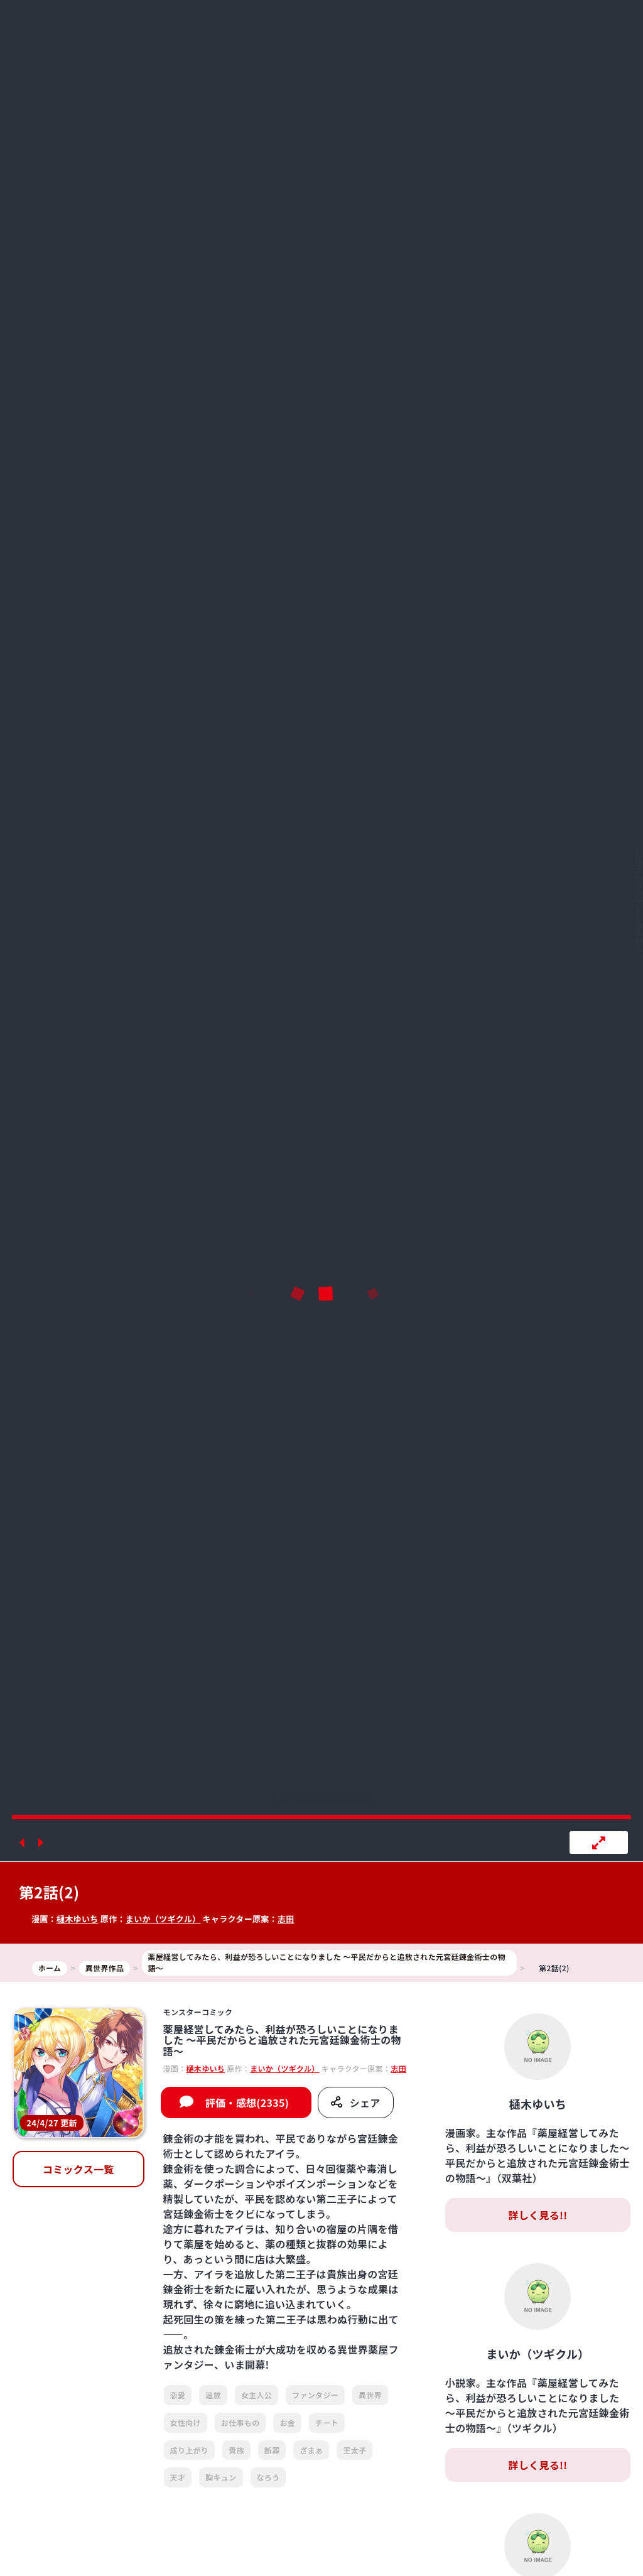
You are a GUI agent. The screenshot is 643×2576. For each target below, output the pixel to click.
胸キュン (220, 2477)
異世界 (370, 2394)
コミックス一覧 (78, 2169)
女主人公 (256, 2394)
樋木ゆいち (78, 1919)
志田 (286, 1919)
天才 (178, 2477)
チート (326, 2422)
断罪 (272, 2450)
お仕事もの (240, 2422)
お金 (287, 2422)
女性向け (185, 2422)
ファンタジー (315, 2394)
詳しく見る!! (537, 2214)
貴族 (236, 2450)
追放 (213, 2394)
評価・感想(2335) (247, 2102)
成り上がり (189, 2450)
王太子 (354, 2450)
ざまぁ (311, 2450)
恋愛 (178, 2394)
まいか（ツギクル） (163, 1919)
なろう (268, 2477)
